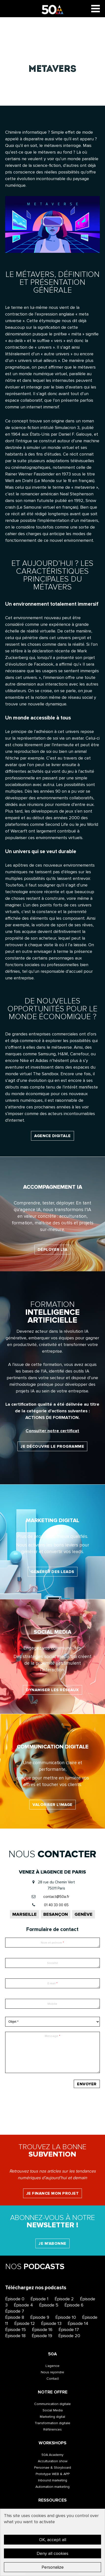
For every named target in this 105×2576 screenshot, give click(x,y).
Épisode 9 (39, 2317)
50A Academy (52, 2455)
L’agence (52, 2366)
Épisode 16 (42, 2329)
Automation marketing (52, 2487)
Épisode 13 (51, 2323)
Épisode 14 (78, 2323)
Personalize (53, 2567)
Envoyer (87, 2084)
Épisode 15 (15, 2329)
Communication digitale (52, 2404)
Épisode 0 (14, 2299)
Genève (83, 1914)
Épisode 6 (73, 2305)
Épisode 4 (23, 2305)
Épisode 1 (39, 2299)
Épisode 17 (69, 2329)
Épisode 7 (14, 2311)
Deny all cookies (52, 2553)
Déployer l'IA (53, 1249)
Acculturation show (52, 2461)
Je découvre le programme (52, 1446)
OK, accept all (52, 2539)
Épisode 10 (65, 2317)
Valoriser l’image (52, 1804)
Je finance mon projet (52, 2193)
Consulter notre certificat (52, 1430)
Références (52, 2429)
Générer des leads (52, 1571)
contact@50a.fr (56, 1896)
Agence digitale (52, 1135)
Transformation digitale (52, 2423)
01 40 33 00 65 (56, 1905)
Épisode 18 (15, 2335)
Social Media (53, 2410)
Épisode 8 (14, 2317)
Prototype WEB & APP (53, 2474)
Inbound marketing (52, 2480)
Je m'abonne (52, 2243)
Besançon (55, 1914)
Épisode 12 (24, 2323)
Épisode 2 (64, 2299)
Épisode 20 (69, 2335)
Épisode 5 (48, 2305)
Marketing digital (52, 2417)
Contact (52, 2378)
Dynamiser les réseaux (52, 1690)
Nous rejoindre (52, 2372)
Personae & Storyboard (52, 2467)
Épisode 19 (42, 2335)
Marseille (24, 1914)
